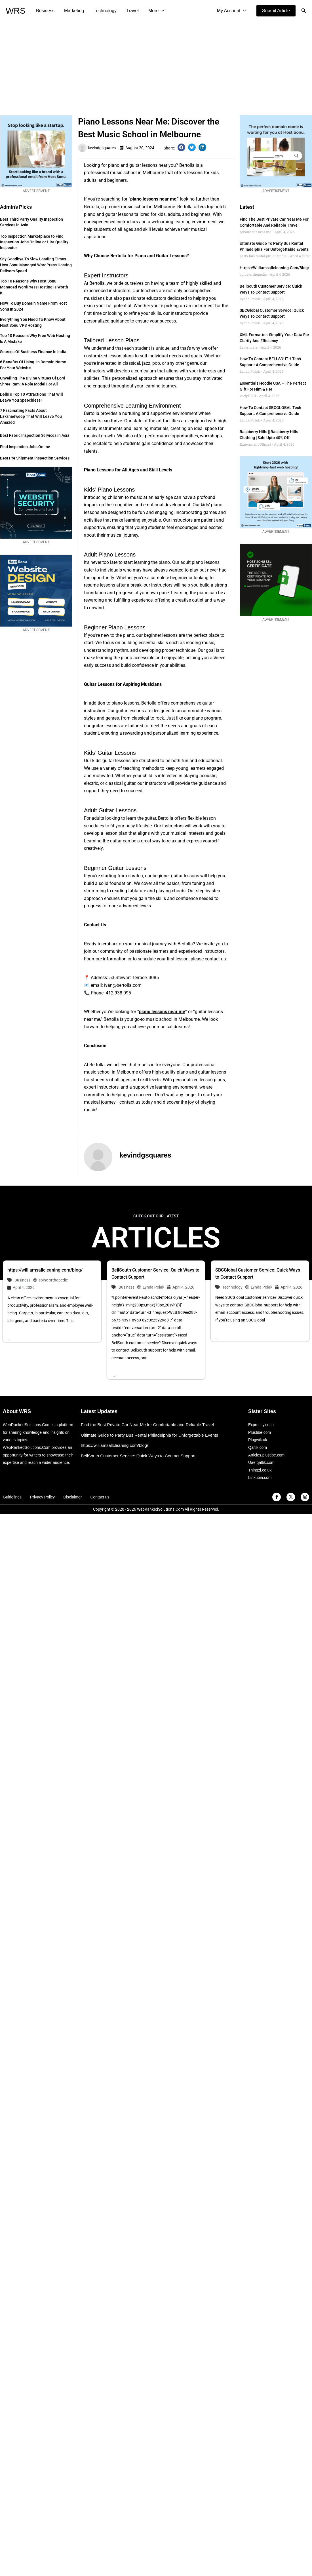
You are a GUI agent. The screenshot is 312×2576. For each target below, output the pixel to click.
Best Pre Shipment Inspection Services (34, 458)
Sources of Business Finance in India (33, 351)
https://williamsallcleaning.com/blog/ (274, 267)
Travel (130, 10)
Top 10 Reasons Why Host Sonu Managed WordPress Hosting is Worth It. (34, 287)
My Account (231, 11)
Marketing (73, 10)
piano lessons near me (153, 199)
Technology (103, 10)
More (154, 11)
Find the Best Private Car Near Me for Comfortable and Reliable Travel (147, 1424)
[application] (159, 11)
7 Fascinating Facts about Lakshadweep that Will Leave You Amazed (31, 416)
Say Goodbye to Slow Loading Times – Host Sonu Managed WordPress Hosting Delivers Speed (36, 265)
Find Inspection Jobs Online (25, 446)
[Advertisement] (156, 64)
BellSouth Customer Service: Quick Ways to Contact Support (138, 1455)
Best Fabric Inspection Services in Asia (34, 435)
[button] (276, 10)
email (96, 985)
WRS (16, 10)
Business (45, 10)
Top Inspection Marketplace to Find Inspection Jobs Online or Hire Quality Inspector (34, 242)
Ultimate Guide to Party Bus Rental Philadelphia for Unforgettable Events (149, 1435)
